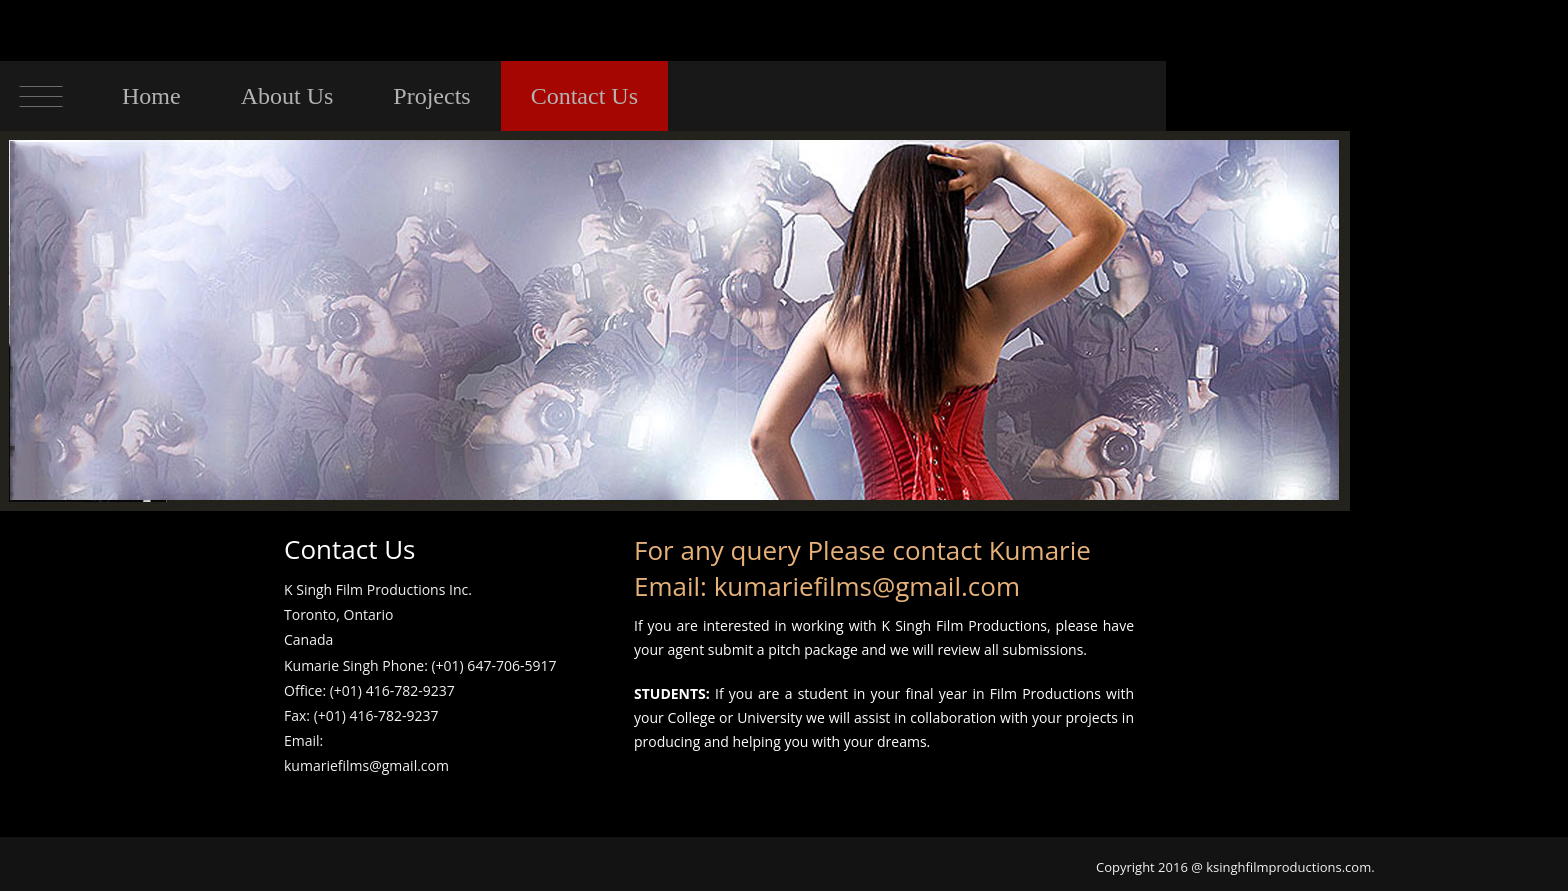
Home (151, 96)
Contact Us (584, 96)
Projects (431, 96)
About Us (287, 96)
